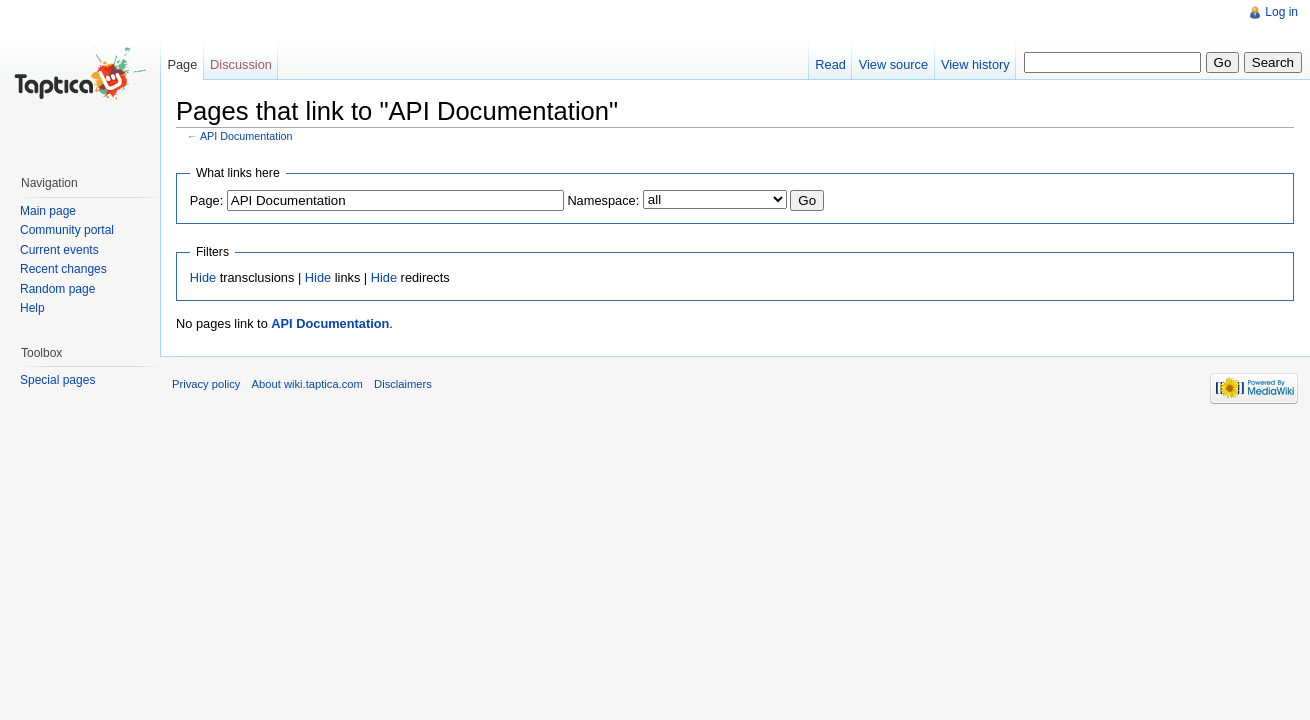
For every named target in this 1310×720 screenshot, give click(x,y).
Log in (1281, 12)
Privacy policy (206, 384)
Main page (48, 211)
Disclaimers (403, 384)
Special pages (57, 380)
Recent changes (63, 269)
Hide (203, 277)
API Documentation (246, 136)
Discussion (241, 64)
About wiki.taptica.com (307, 384)
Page (182, 64)
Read (830, 64)
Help (32, 308)
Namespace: (603, 200)
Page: (206, 200)
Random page (57, 289)
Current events (59, 250)
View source (893, 64)
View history (975, 64)
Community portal (67, 230)
